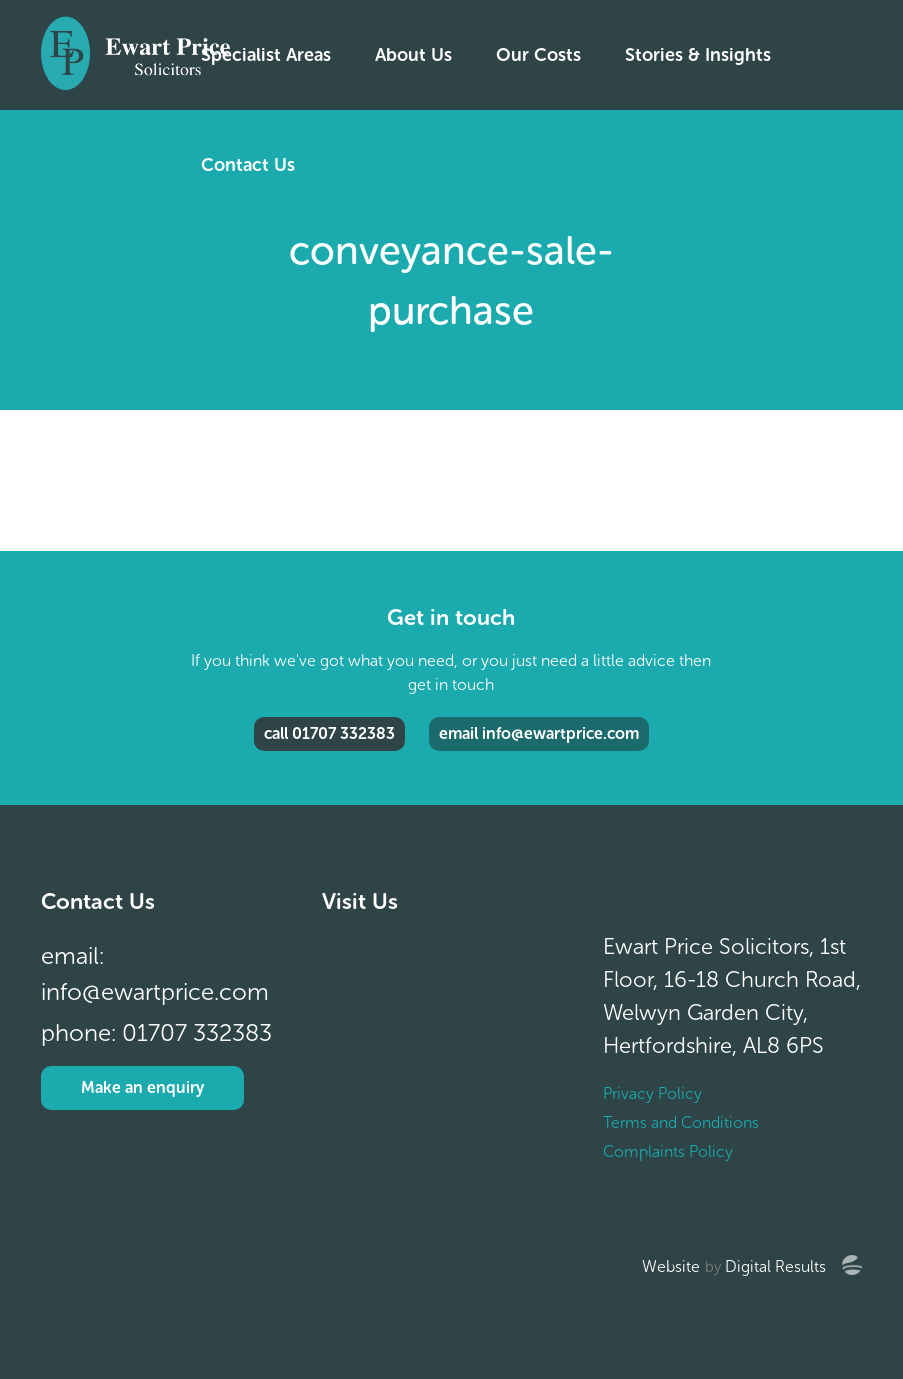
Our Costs (538, 55)
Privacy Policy (652, 1093)
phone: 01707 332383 (156, 1032)
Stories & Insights (698, 55)
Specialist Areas (266, 55)
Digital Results (775, 1266)
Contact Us (248, 165)
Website (671, 1266)
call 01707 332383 (329, 733)
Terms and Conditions (681, 1122)
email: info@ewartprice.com (155, 973)
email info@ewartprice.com (539, 733)
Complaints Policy (668, 1151)
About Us (413, 55)
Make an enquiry (142, 1087)
